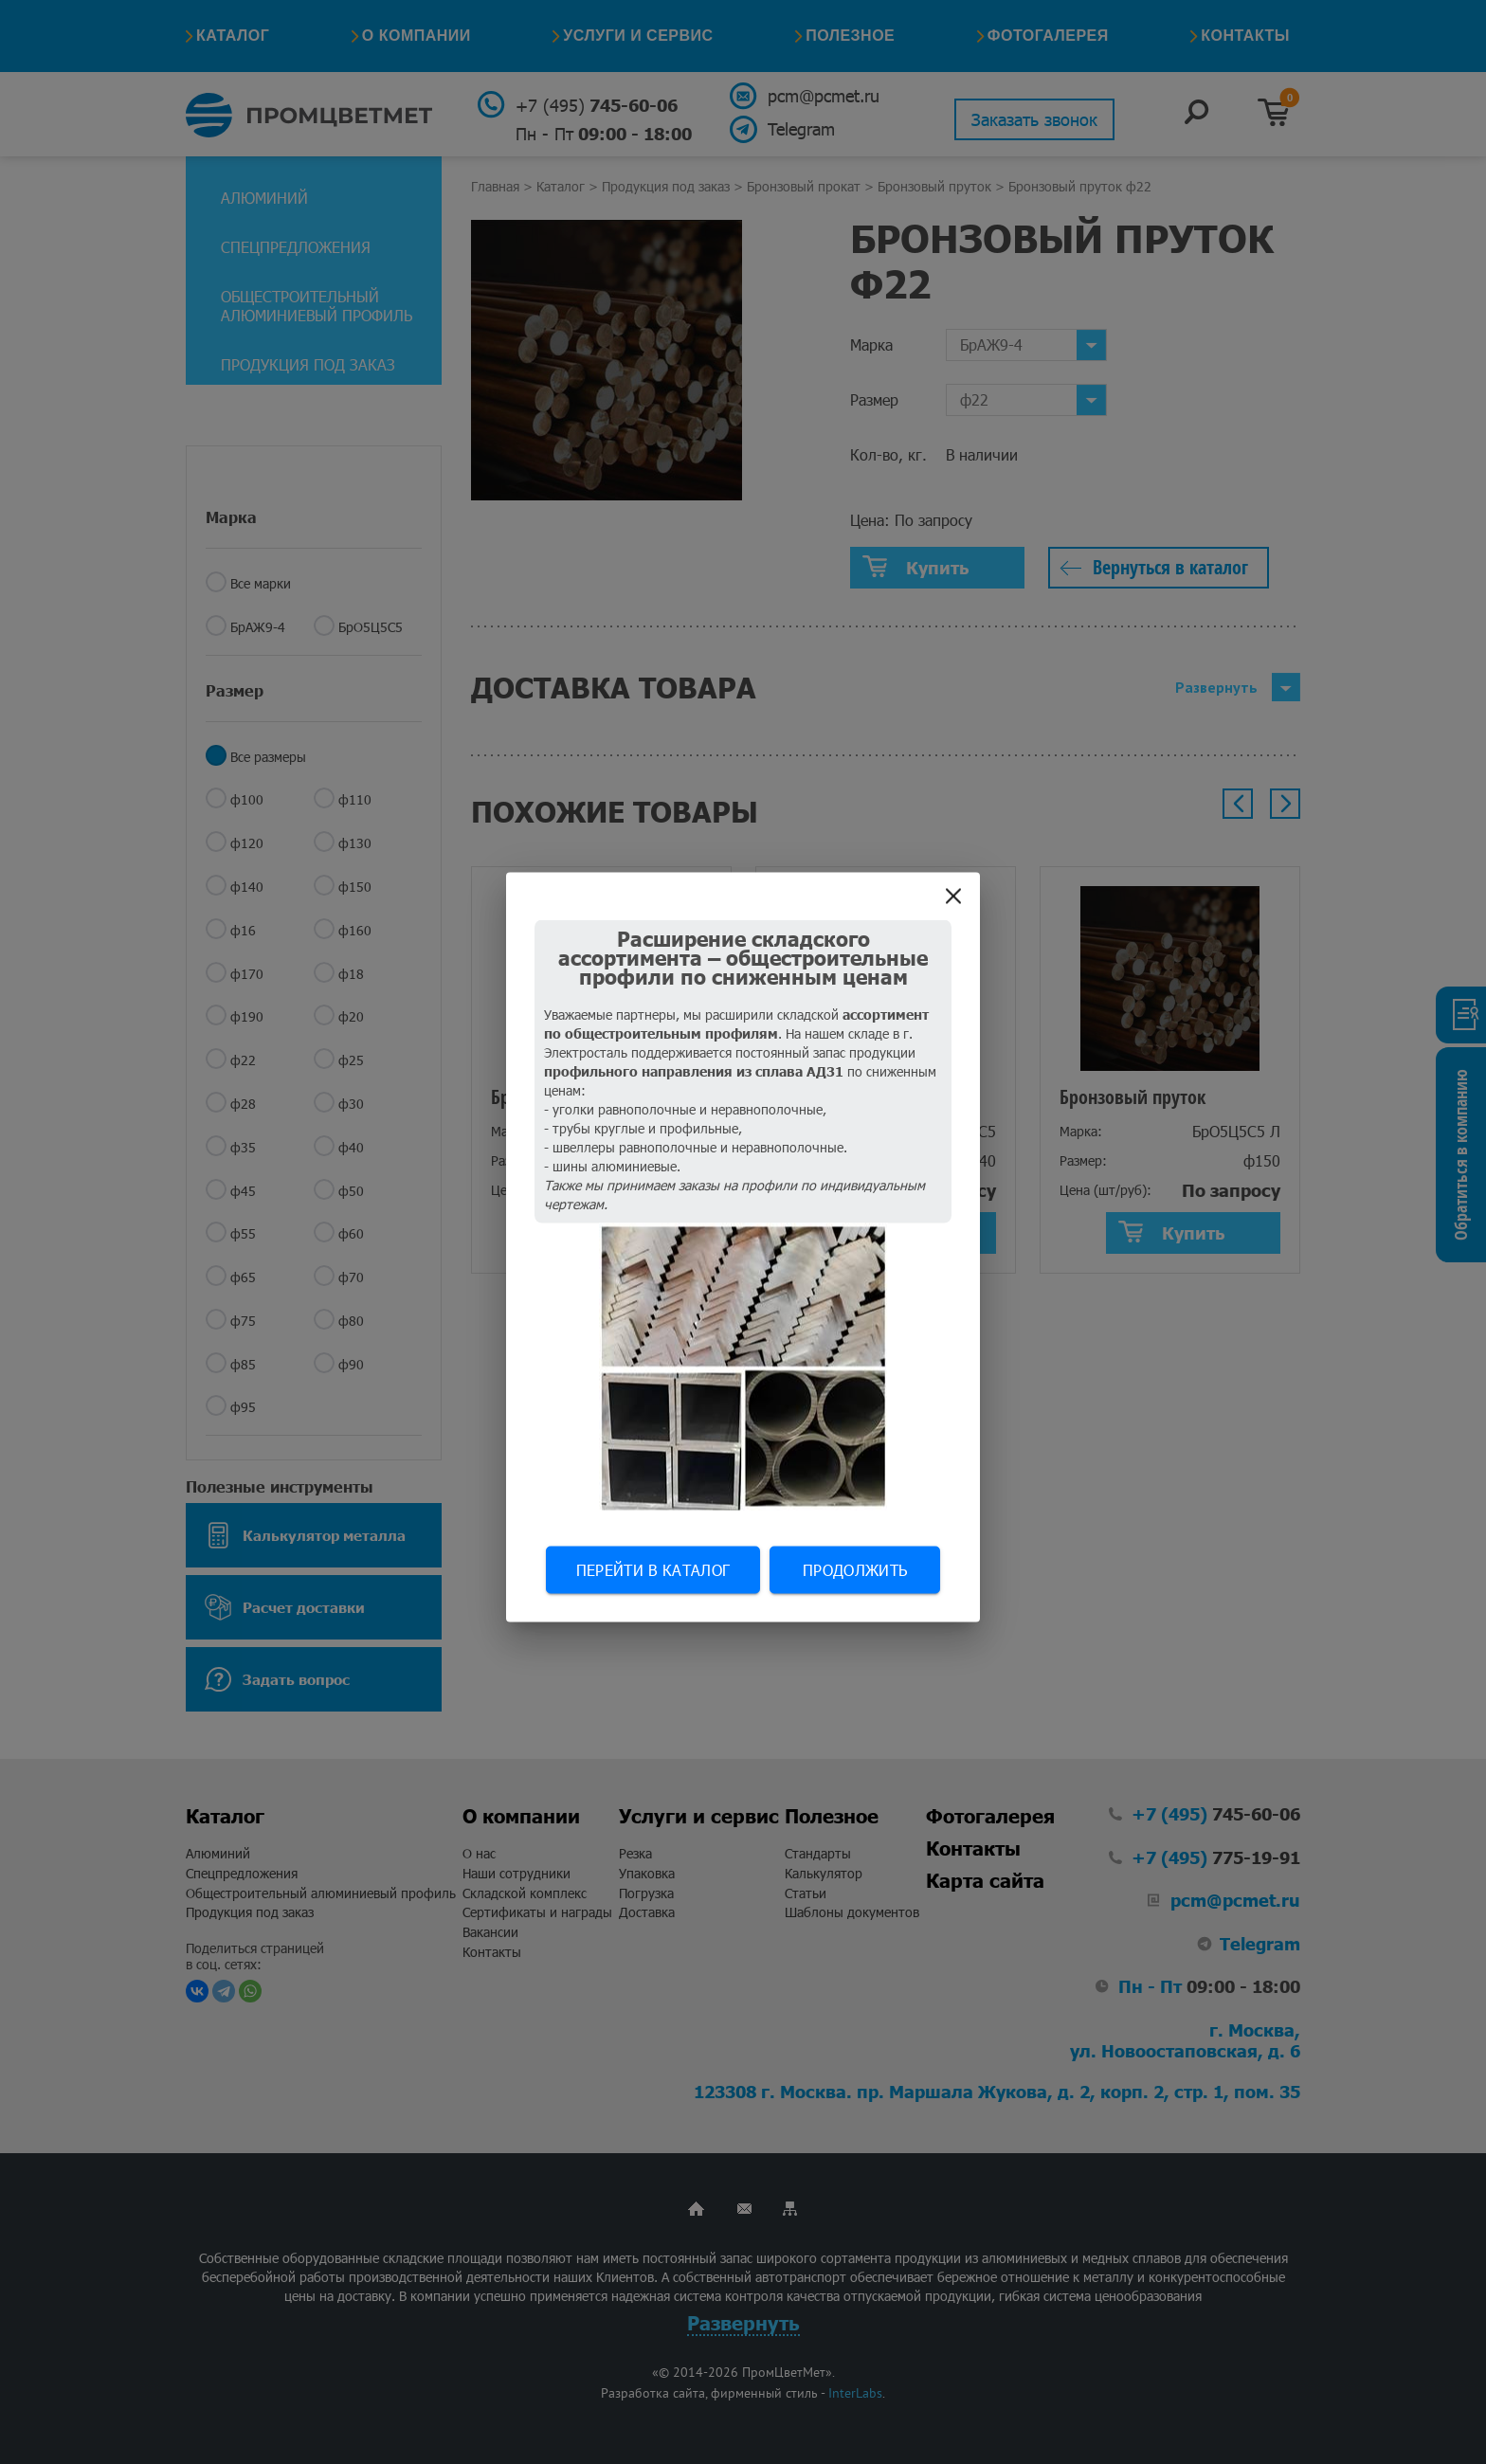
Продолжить (855, 1570)
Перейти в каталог (653, 1570)
